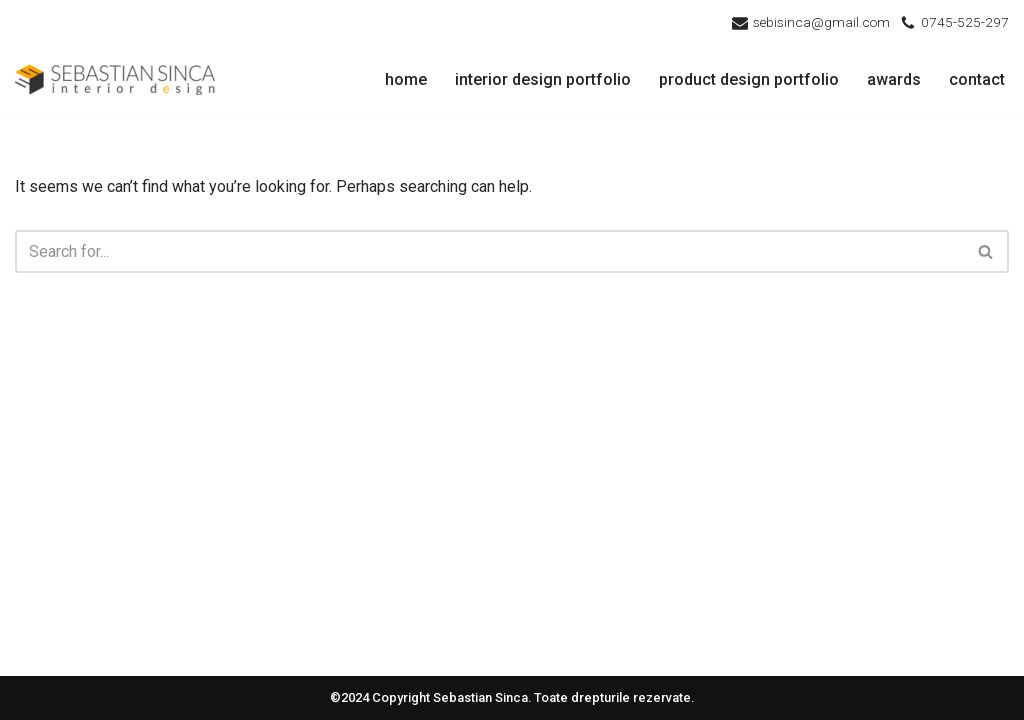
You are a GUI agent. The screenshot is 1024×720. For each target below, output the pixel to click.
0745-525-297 (965, 22)
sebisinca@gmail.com (821, 22)
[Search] (489, 251)
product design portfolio (749, 79)
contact (977, 79)
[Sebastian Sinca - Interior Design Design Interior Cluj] (115, 79)
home (406, 79)
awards (894, 79)
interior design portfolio (543, 79)
